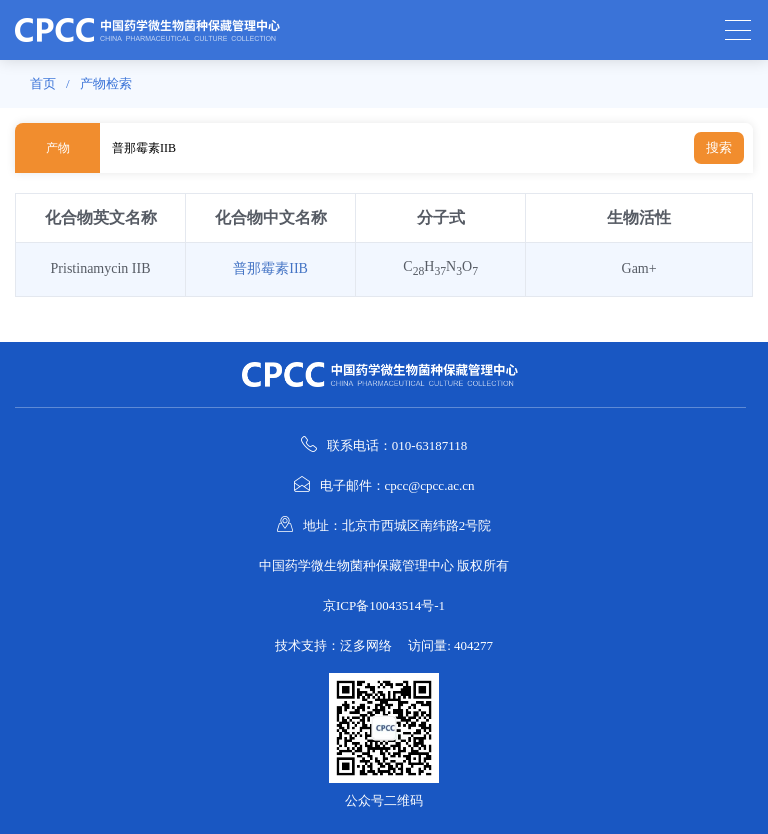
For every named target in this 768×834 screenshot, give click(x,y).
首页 (43, 83)
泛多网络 (366, 645)
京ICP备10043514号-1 (384, 605)
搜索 (719, 147)
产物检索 (106, 83)
